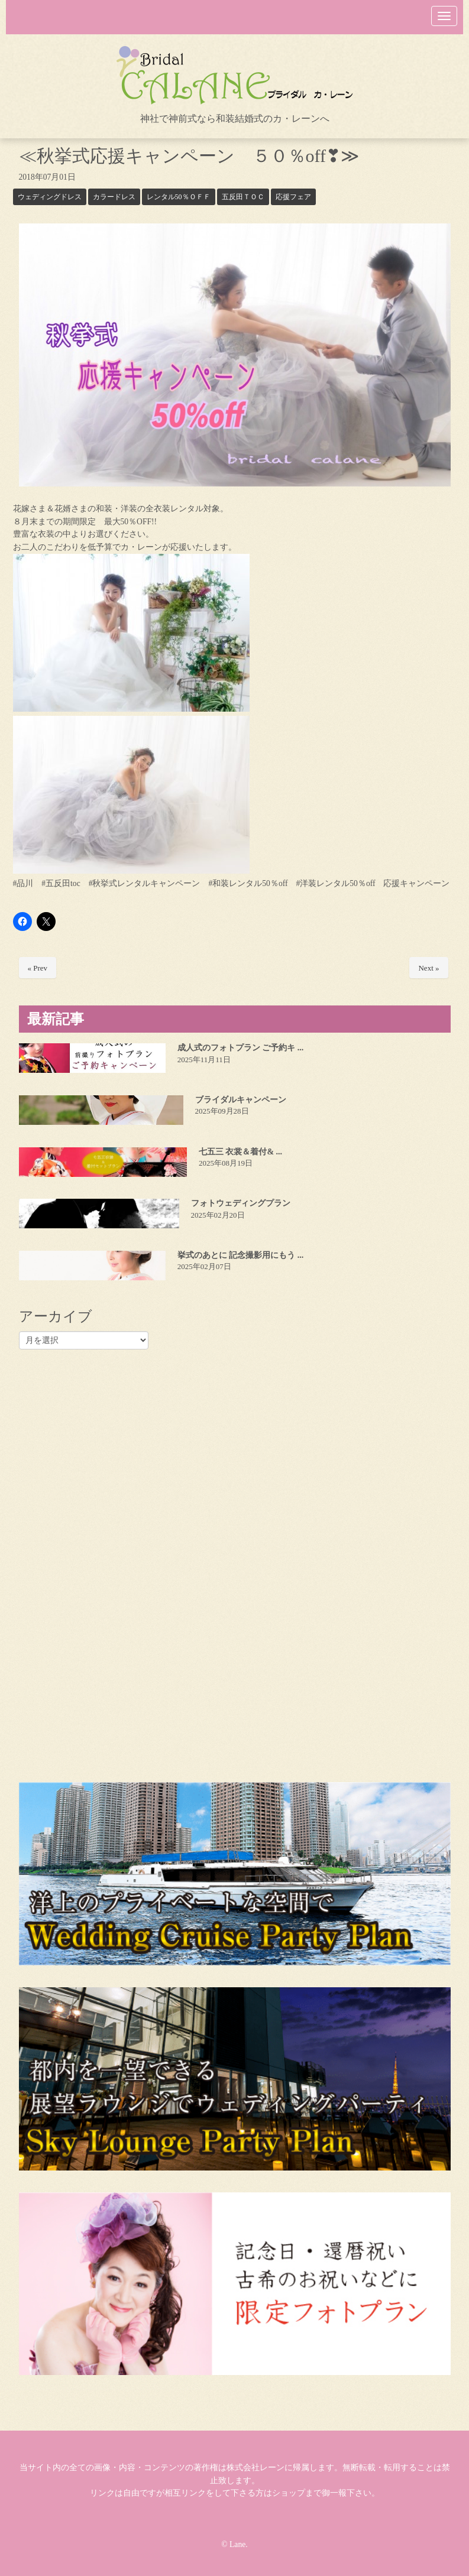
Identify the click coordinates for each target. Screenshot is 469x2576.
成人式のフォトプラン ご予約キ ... (240, 1047)
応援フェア (293, 197)
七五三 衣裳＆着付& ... (240, 1151)
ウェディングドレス (50, 197)
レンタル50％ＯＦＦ (179, 197)
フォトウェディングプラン (240, 1203)
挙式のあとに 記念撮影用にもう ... (240, 1255)
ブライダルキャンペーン (240, 1099)
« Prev (38, 967)
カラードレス (114, 197)
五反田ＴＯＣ (243, 197)
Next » (428, 967)
